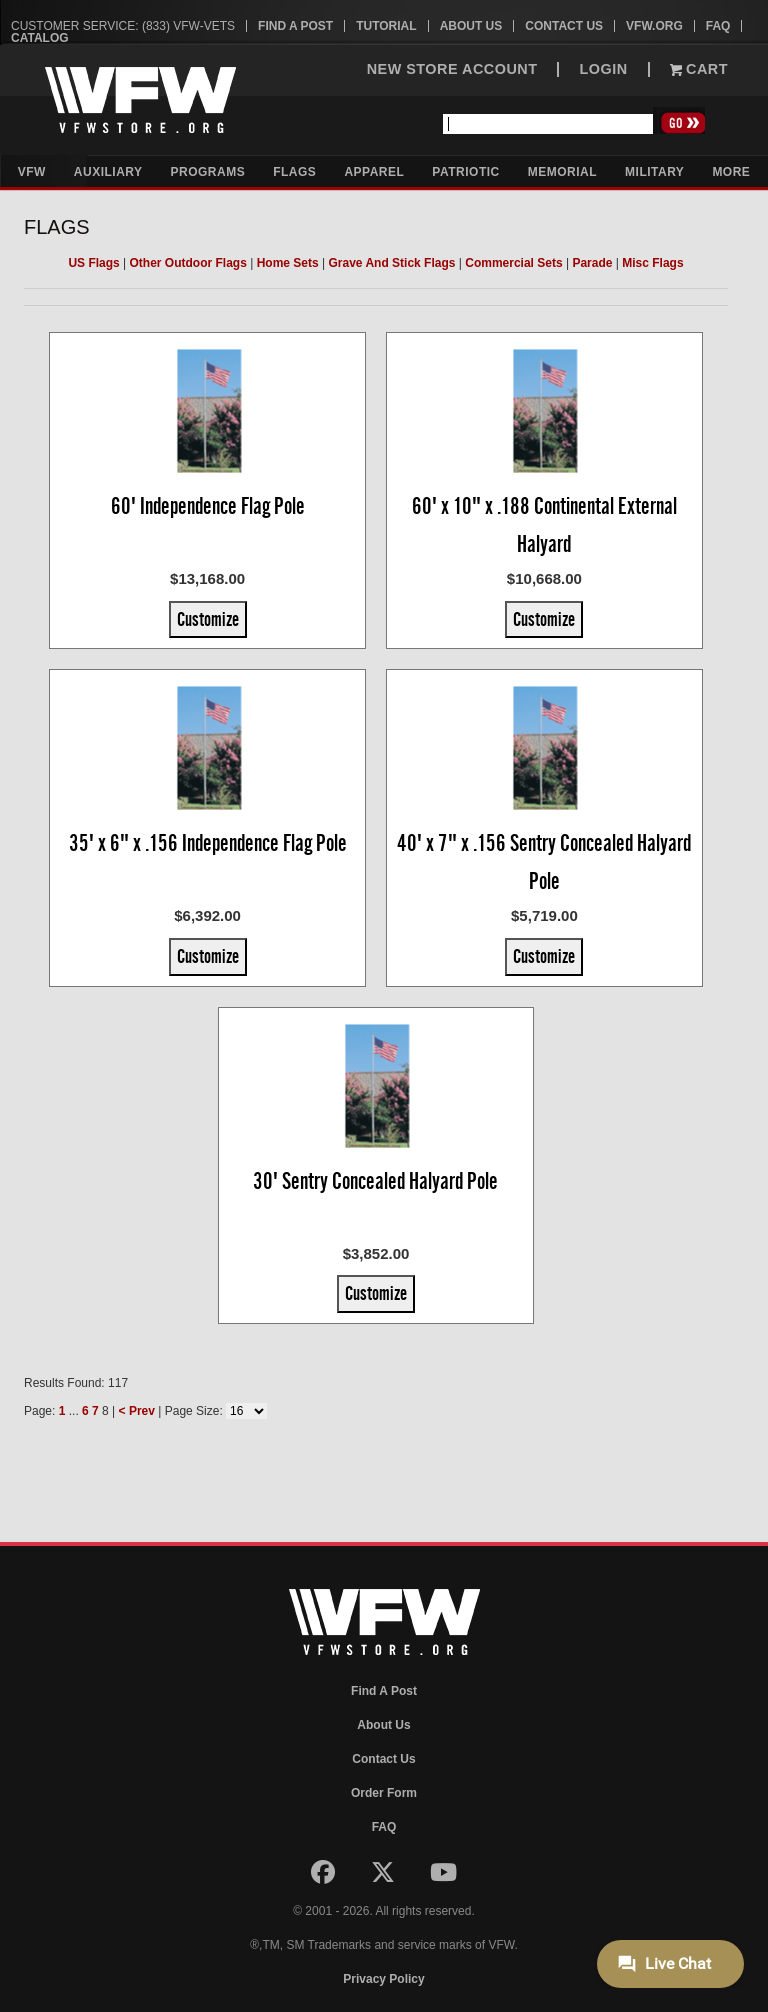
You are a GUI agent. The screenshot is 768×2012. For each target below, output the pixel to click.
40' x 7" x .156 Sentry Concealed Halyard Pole (544, 862)
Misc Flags (652, 263)
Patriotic (465, 172)
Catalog (40, 38)
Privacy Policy (383, 1979)
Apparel (374, 172)
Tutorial (386, 26)
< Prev (137, 1411)
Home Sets (288, 263)
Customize (208, 619)
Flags (294, 172)
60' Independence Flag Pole (208, 506)
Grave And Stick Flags (392, 263)
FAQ (718, 26)
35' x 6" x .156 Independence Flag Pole (208, 843)
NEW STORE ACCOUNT (452, 69)
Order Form (384, 1793)
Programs (208, 172)
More (731, 172)
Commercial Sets (513, 263)
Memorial (562, 172)
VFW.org (654, 26)
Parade (592, 263)
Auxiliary (108, 172)
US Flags (93, 263)
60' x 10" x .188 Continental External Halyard (544, 525)
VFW (32, 172)
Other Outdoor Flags (188, 263)
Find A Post (295, 26)
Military (654, 172)
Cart (699, 69)
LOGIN (603, 69)
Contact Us (564, 26)
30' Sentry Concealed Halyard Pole (375, 1181)
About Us (471, 26)
